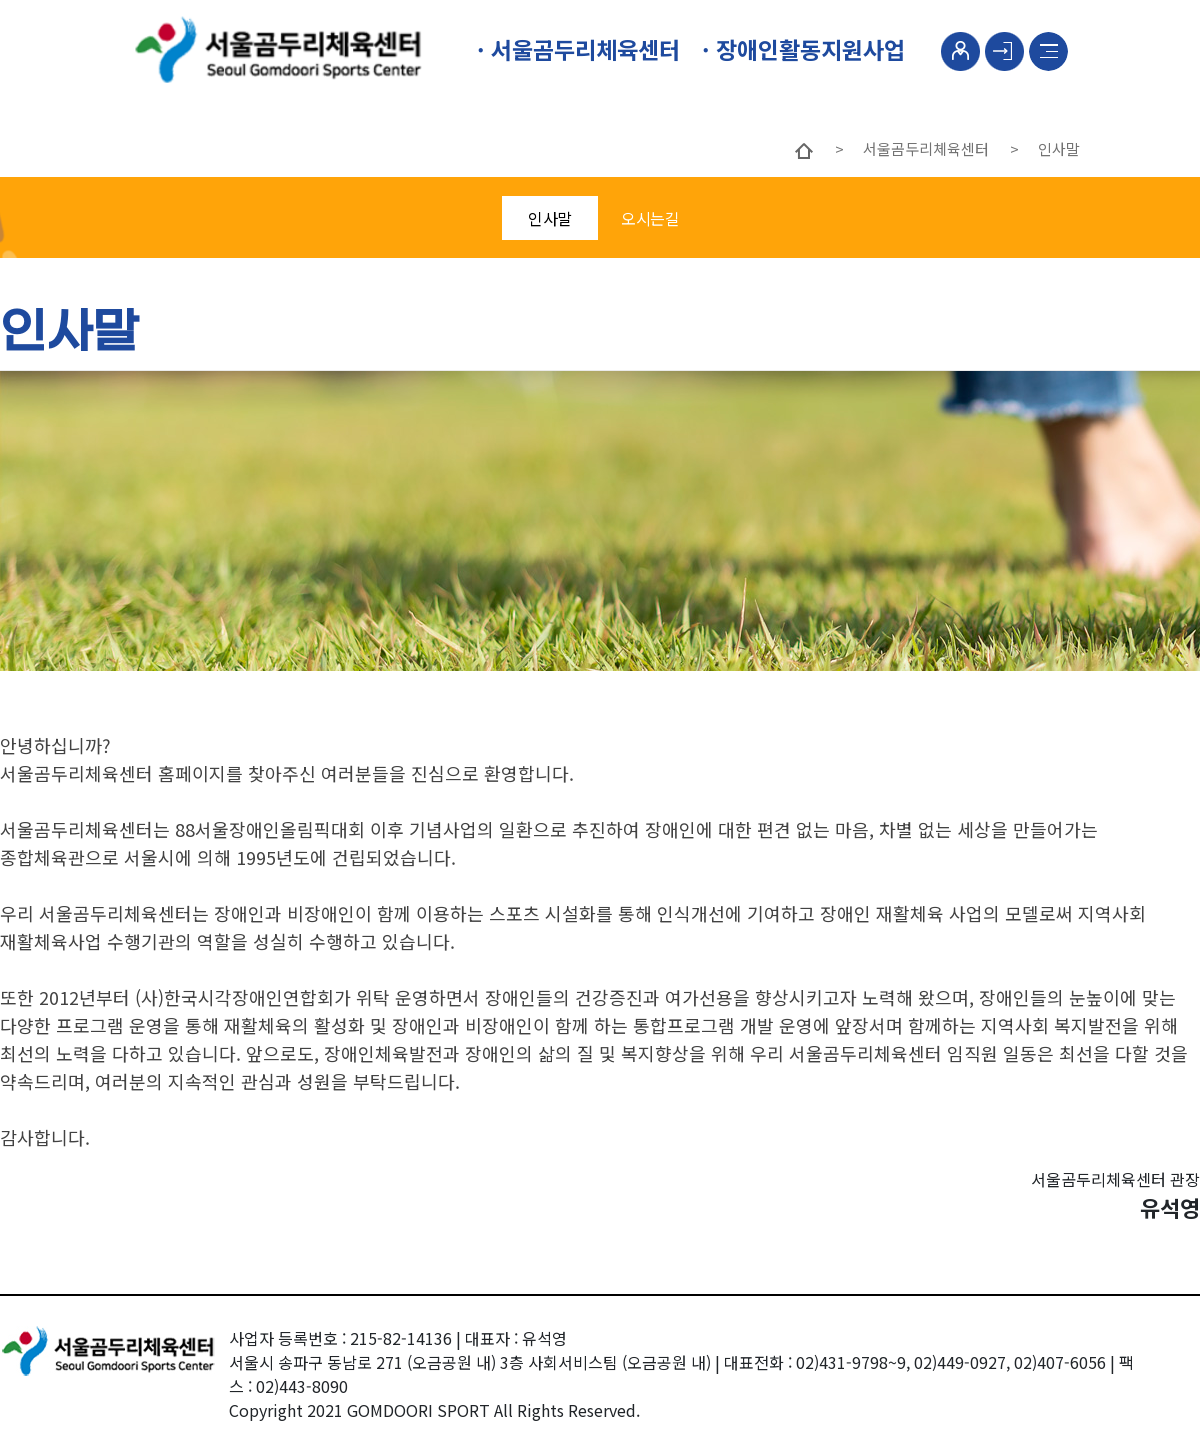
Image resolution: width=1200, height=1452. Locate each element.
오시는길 (650, 218)
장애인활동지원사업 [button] (807, 49)
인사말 (550, 218)
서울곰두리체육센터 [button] (582, 49)
